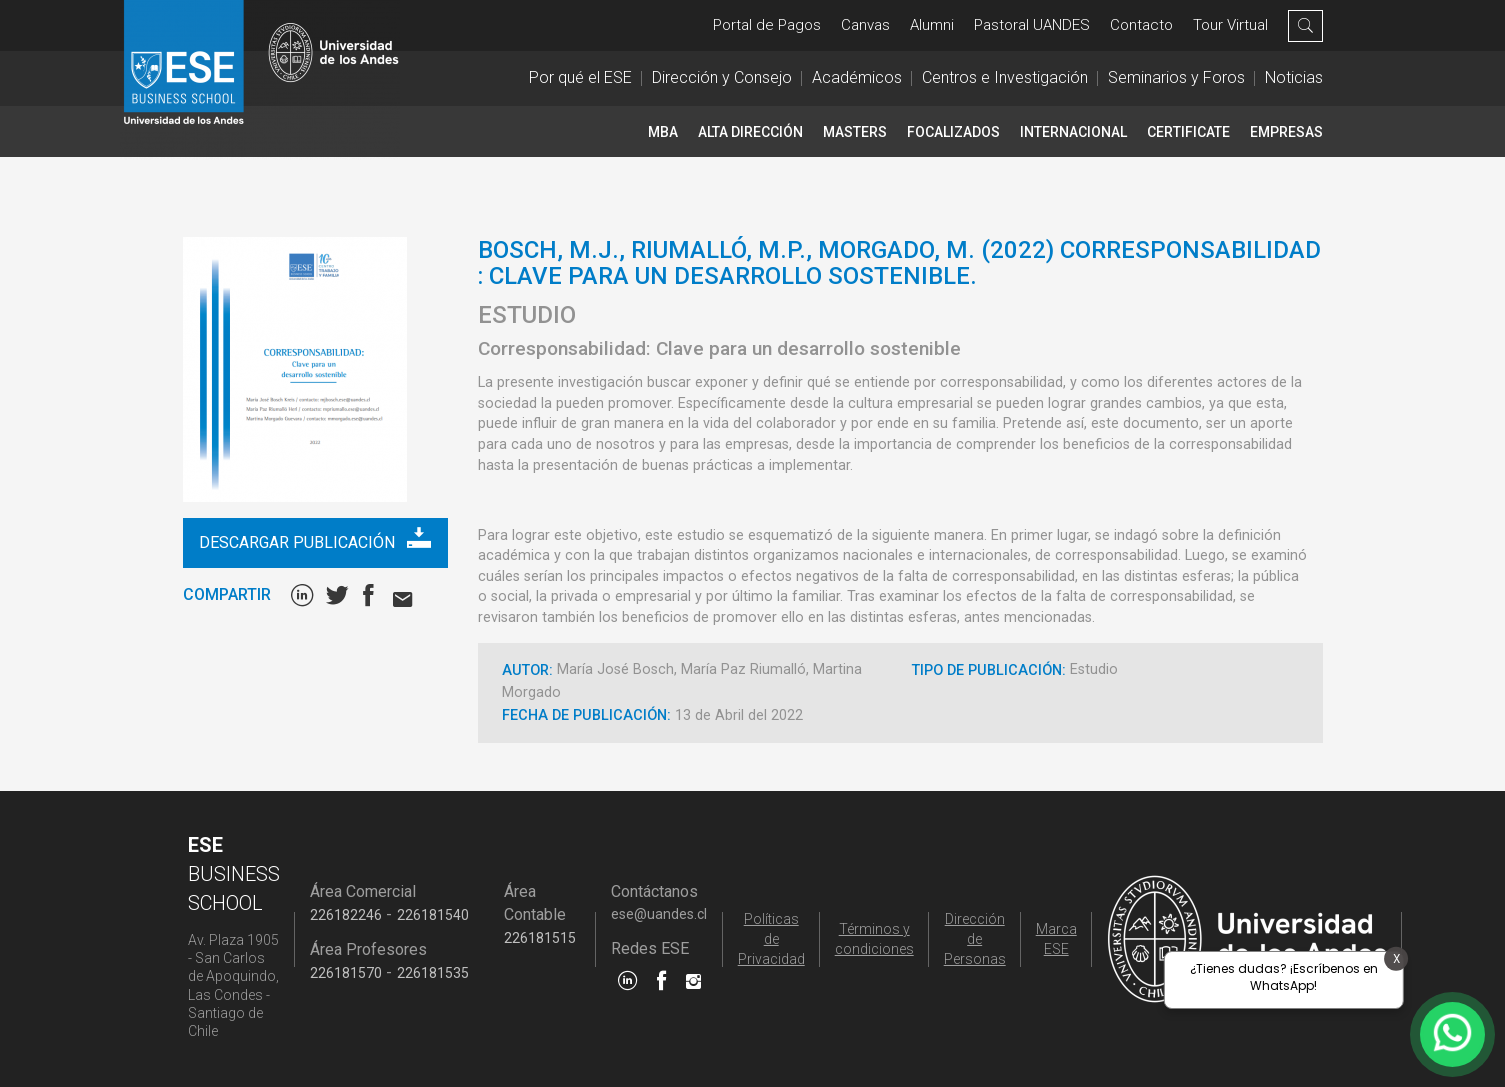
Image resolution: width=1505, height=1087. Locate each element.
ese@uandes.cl (659, 914)
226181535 (433, 973)
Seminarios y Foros (1176, 77)
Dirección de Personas (975, 939)
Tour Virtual (1230, 25)
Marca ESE (1056, 939)
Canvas (865, 25)
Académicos (857, 77)
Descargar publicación (314, 538)
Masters (855, 132)
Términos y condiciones (874, 939)
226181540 (433, 915)
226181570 (346, 973)
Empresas (1286, 132)
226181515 (540, 938)
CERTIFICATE (1188, 132)
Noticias (1294, 77)
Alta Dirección (750, 132)
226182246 (346, 915)
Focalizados (953, 132)
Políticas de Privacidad (771, 939)
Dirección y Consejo (722, 77)
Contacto (1141, 25)
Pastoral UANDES (1032, 25)
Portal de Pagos (767, 25)
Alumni (932, 25)
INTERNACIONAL (1073, 132)
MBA (663, 132)
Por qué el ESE (580, 77)
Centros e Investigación (1005, 77)
